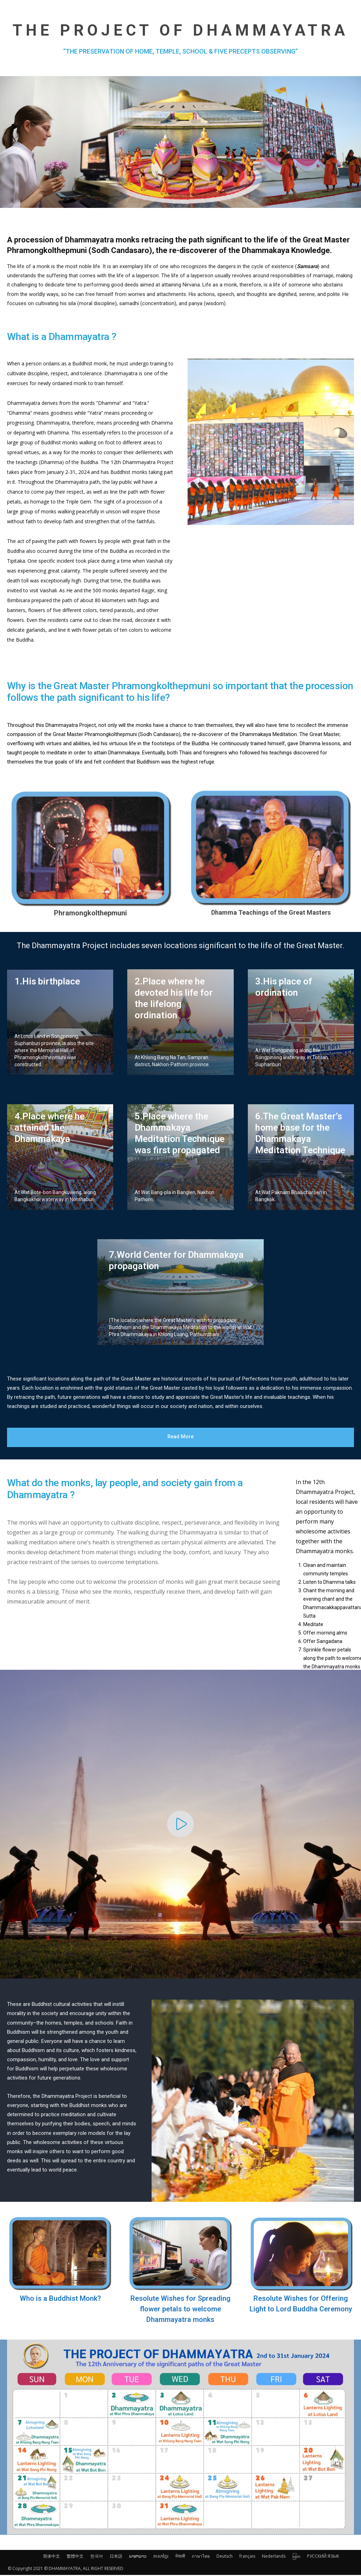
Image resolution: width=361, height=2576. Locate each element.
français (247, 2557)
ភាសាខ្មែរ (161, 2557)
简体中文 (51, 2557)
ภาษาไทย (201, 2557)
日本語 (116, 2557)
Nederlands (274, 2557)
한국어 (96, 2557)
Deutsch (224, 2557)
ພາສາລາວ (138, 2557)
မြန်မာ (296, 2557)
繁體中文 (75, 2557)
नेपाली (180, 2557)
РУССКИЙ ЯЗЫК (323, 2557)
